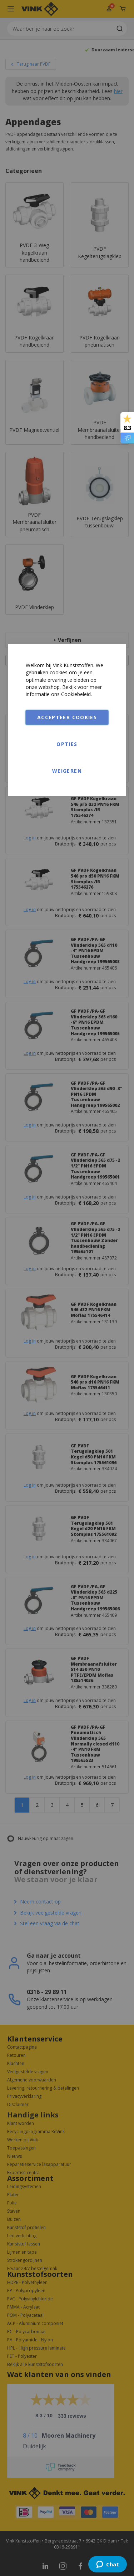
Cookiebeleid (76, 694)
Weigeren (67, 770)
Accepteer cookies (67, 717)
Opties (66, 744)
